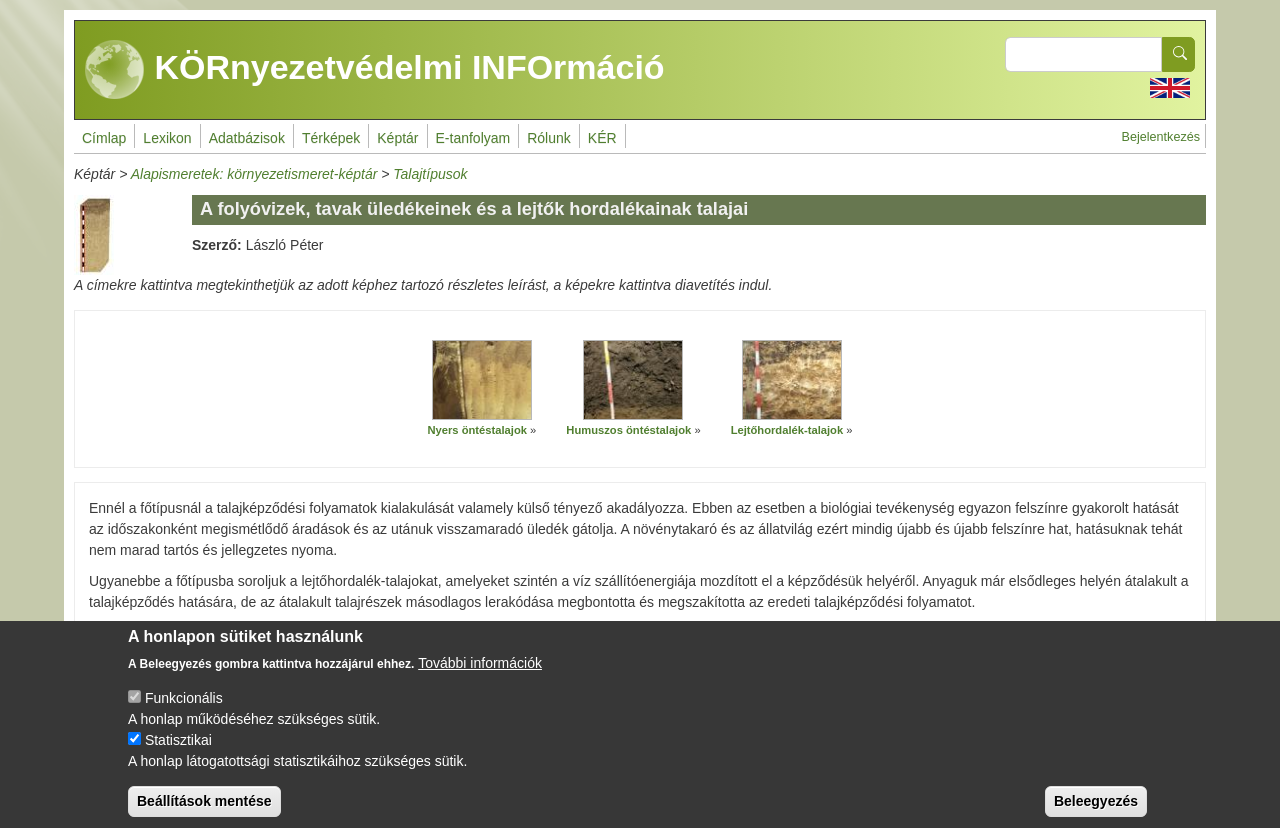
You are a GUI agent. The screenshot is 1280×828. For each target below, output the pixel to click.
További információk (480, 679)
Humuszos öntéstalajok (628, 430)
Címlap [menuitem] (104, 138)
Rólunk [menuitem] (549, 138)
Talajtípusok (430, 174)
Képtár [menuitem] (397, 138)
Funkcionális (184, 714)
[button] (482, 380)
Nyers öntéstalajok (477, 430)
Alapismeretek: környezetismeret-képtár (254, 174)
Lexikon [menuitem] (167, 138)
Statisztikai (178, 756)
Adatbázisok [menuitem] (247, 138)
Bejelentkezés (1161, 137)
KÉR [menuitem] (602, 138)
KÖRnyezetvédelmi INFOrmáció (375, 70)
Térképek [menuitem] (331, 138)
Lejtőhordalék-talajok (787, 430)
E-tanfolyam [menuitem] (473, 138)
